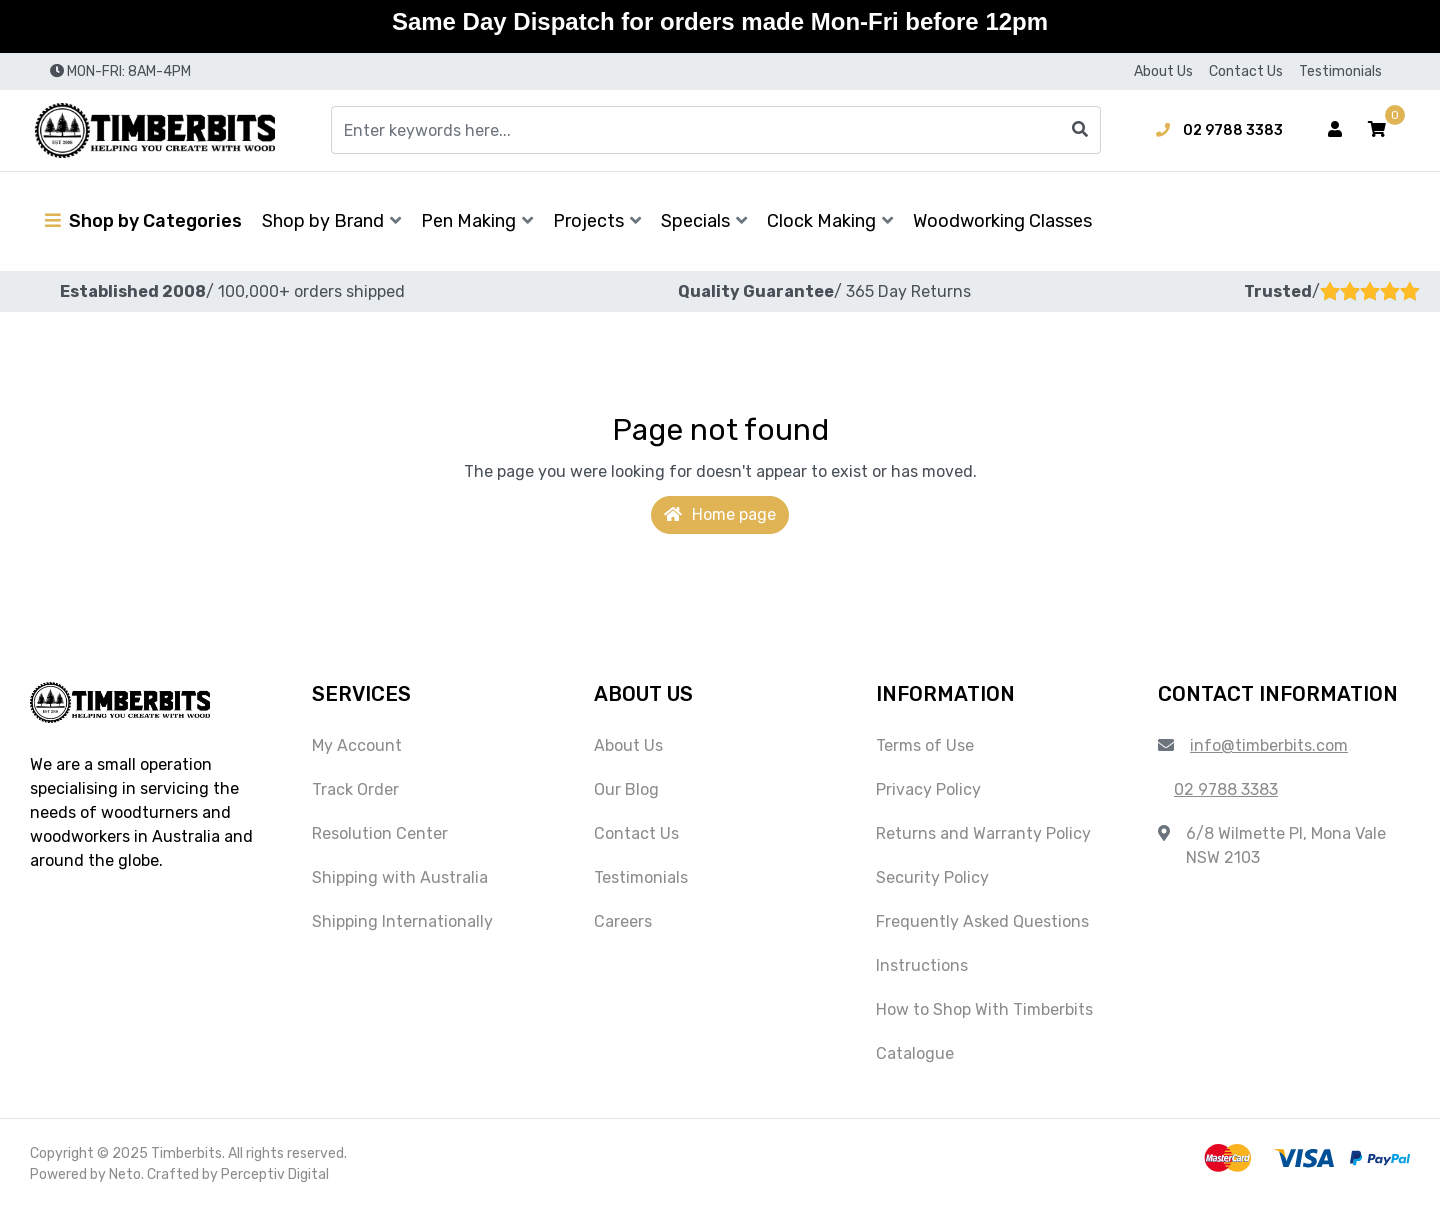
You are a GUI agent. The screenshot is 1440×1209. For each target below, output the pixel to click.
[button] (1377, 130)
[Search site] (1080, 130)
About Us (1163, 71)
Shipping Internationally (402, 921)
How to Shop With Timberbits (984, 1009)
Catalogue (915, 1053)
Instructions (922, 965)
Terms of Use (925, 745)
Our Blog (626, 789)
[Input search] (716, 130)
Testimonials (1340, 71)
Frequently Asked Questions (982, 921)
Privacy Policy (928, 789)
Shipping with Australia (400, 877)
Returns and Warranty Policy (983, 833)
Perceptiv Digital (275, 1174)
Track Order (355, 789)
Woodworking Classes (1002, 221)
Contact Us (1246, 71)
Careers (623, 921)
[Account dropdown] (1335, 130)
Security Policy (932, 877)
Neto (125, 1174)
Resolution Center (380, 833)
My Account (357, 745)
